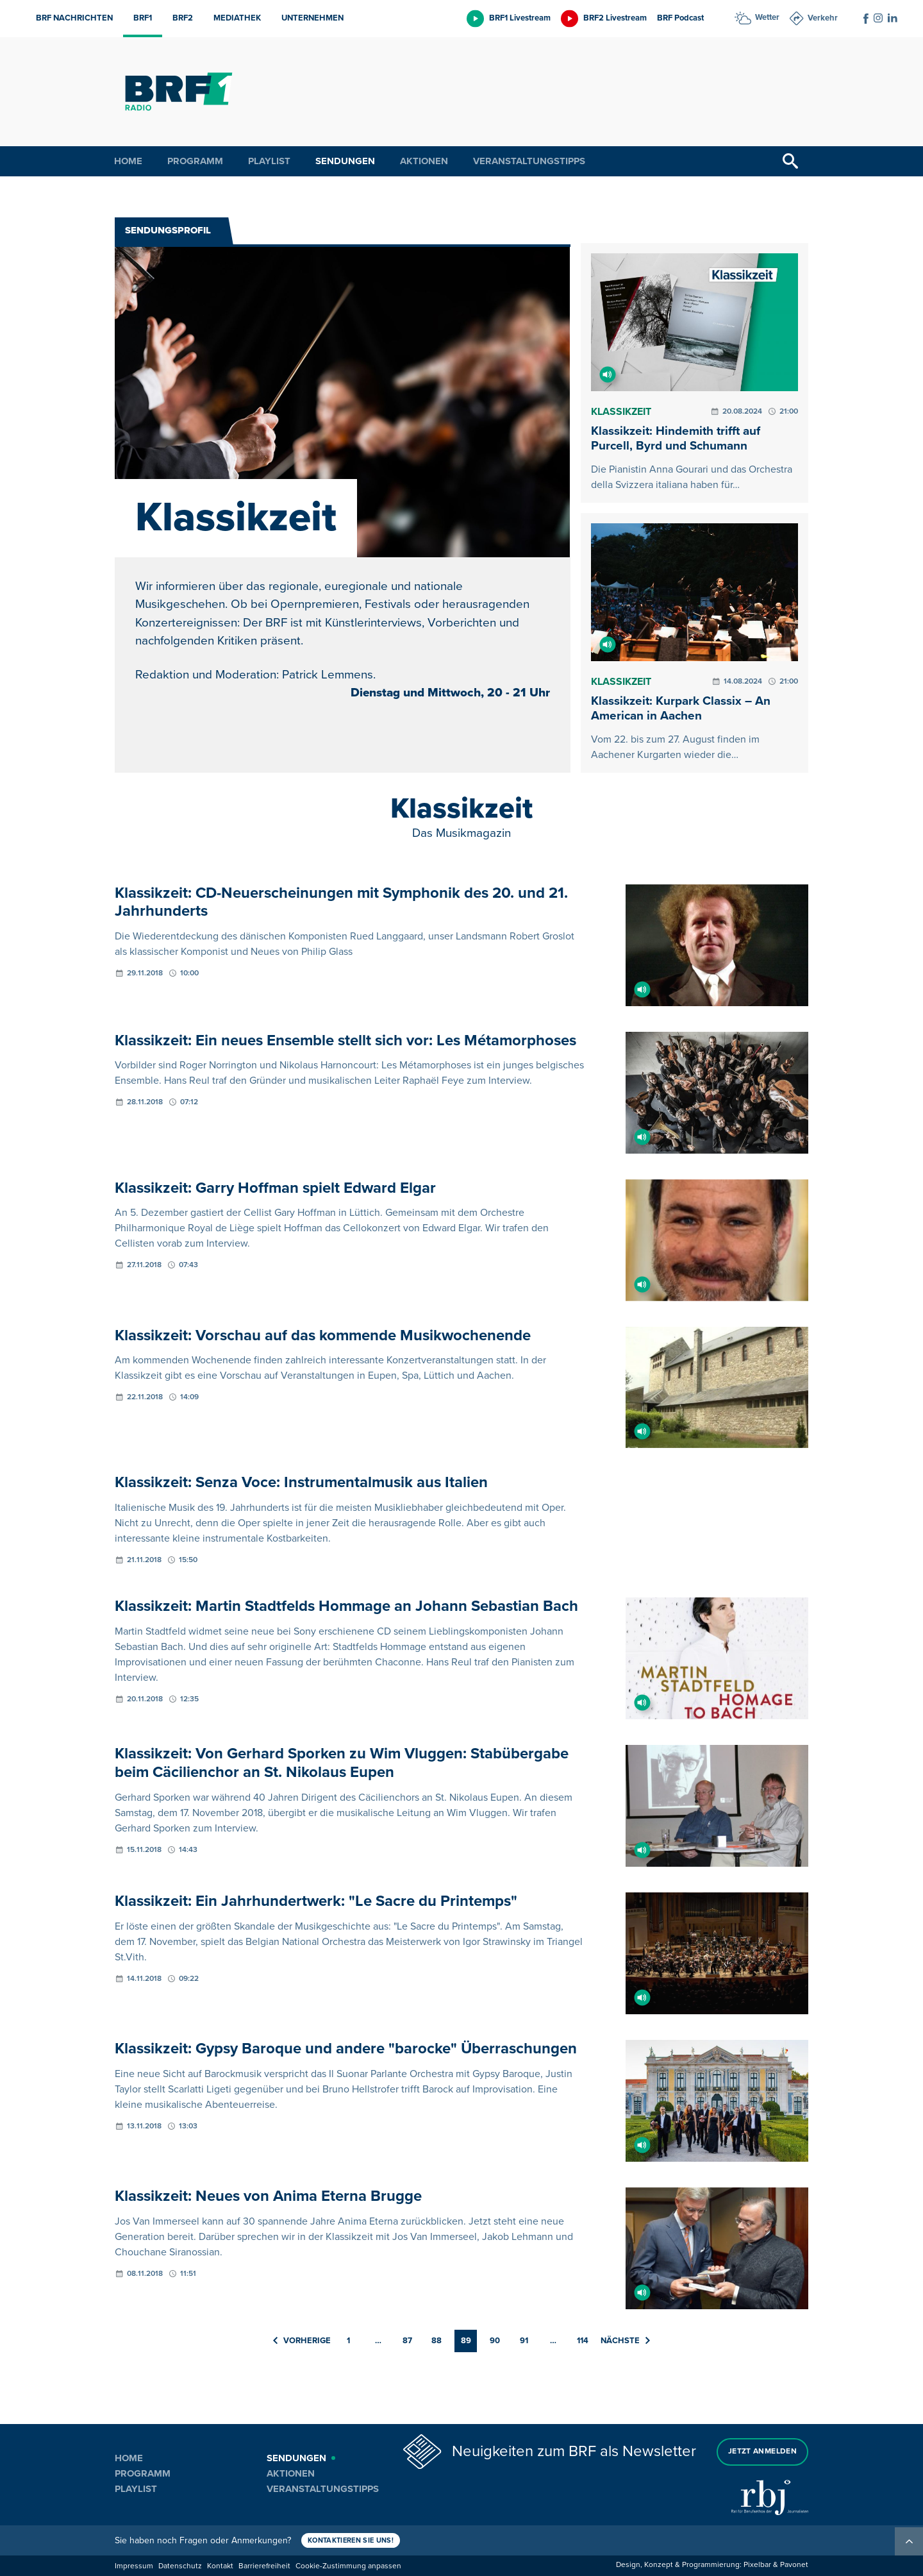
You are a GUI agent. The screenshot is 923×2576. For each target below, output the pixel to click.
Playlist (269, 161)
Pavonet (794, 2565)
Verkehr (823, 18)
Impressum (134, 2566)
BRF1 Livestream (520, 18)
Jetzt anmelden (762, 2451)
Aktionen (424, 161)
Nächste (625, 2341)
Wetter (767, 17)
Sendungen (345, 161)
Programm (195, 161)
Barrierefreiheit (264, 2566)
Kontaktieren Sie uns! (351, 2540)
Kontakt (220, 2566)
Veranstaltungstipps (529, 161)
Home (128, 161)
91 (524, 2341)
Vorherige (302, 2341)
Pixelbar (757, 2565)
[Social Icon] (866, 18)
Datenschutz (180, 2566)
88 (436, 2341)
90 (495, 2341)
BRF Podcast (680, 18)
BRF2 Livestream (615, 18)
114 (582, 2341)
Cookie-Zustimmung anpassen (348, 2566)
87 (407, 2341)
